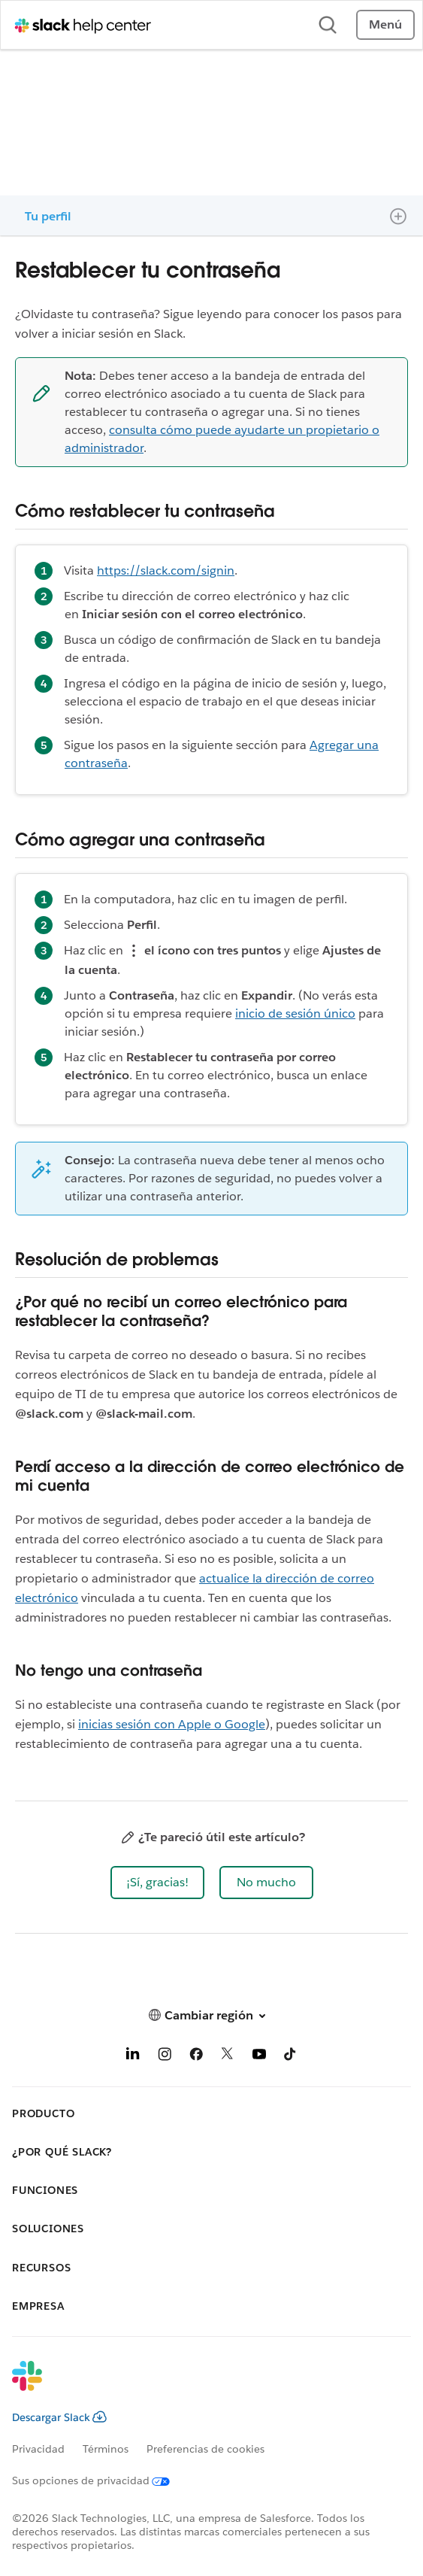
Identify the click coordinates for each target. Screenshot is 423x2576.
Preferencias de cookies (205, 2449)
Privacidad (38, 2449)
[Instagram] (164, 2057)
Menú (385, 24)
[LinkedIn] (133, 2057)
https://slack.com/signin (165, 570)
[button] (157, 1882)
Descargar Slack (59, 2417)
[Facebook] (196, 2057)
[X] (227, 2057)
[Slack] (199, 2386)
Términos (105, 2449)
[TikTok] (291, 2057)
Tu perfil (48, 216)
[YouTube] (259, 2057)
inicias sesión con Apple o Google (171, 1724)
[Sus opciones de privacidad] (100, 2480)
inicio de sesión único (295, 1013)
